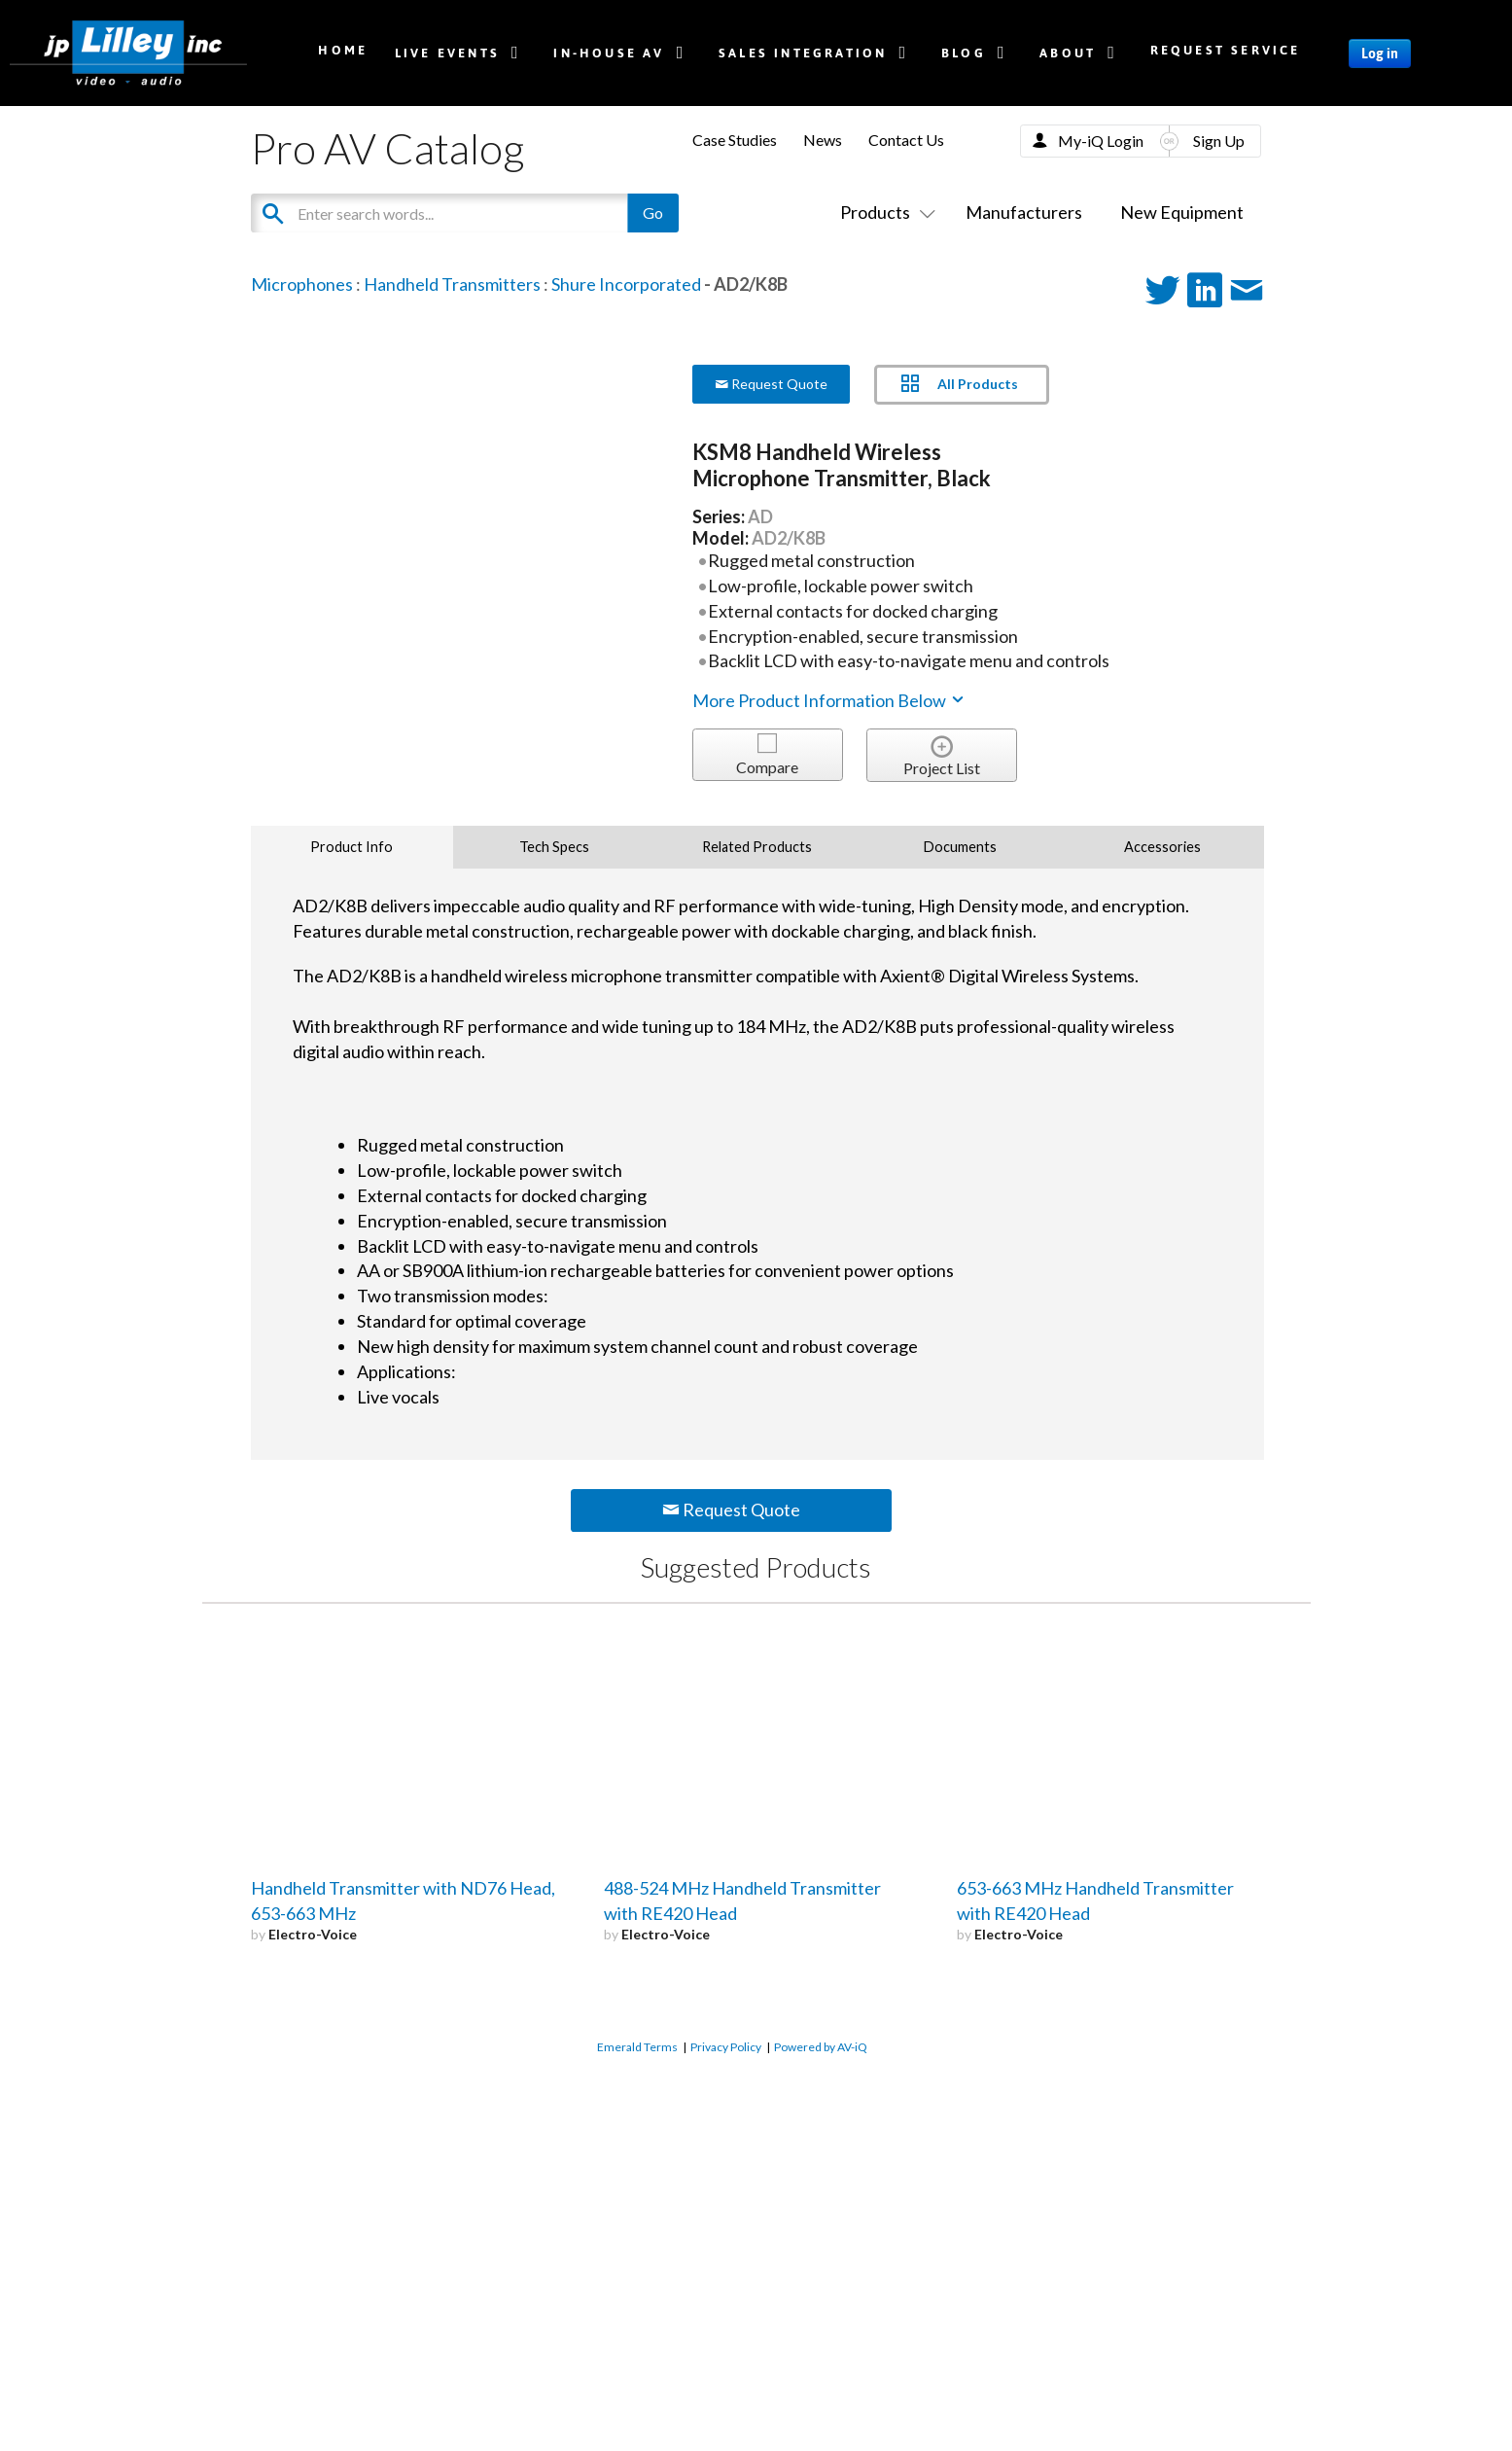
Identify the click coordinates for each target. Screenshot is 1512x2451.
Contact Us (906, 139)
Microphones (302, 284)
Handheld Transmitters (452, 284)
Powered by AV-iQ (820, 2047)
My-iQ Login (1100, 140)
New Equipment (1182, 212)
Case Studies (734, 139)
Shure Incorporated (626, 284)
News (822, 139)
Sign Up (1219, 140)
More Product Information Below (829, 700)
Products (884, 212)
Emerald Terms (637, 2047)
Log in (1379, 53)
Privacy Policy (725, 2047)
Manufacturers (1024, 212)
